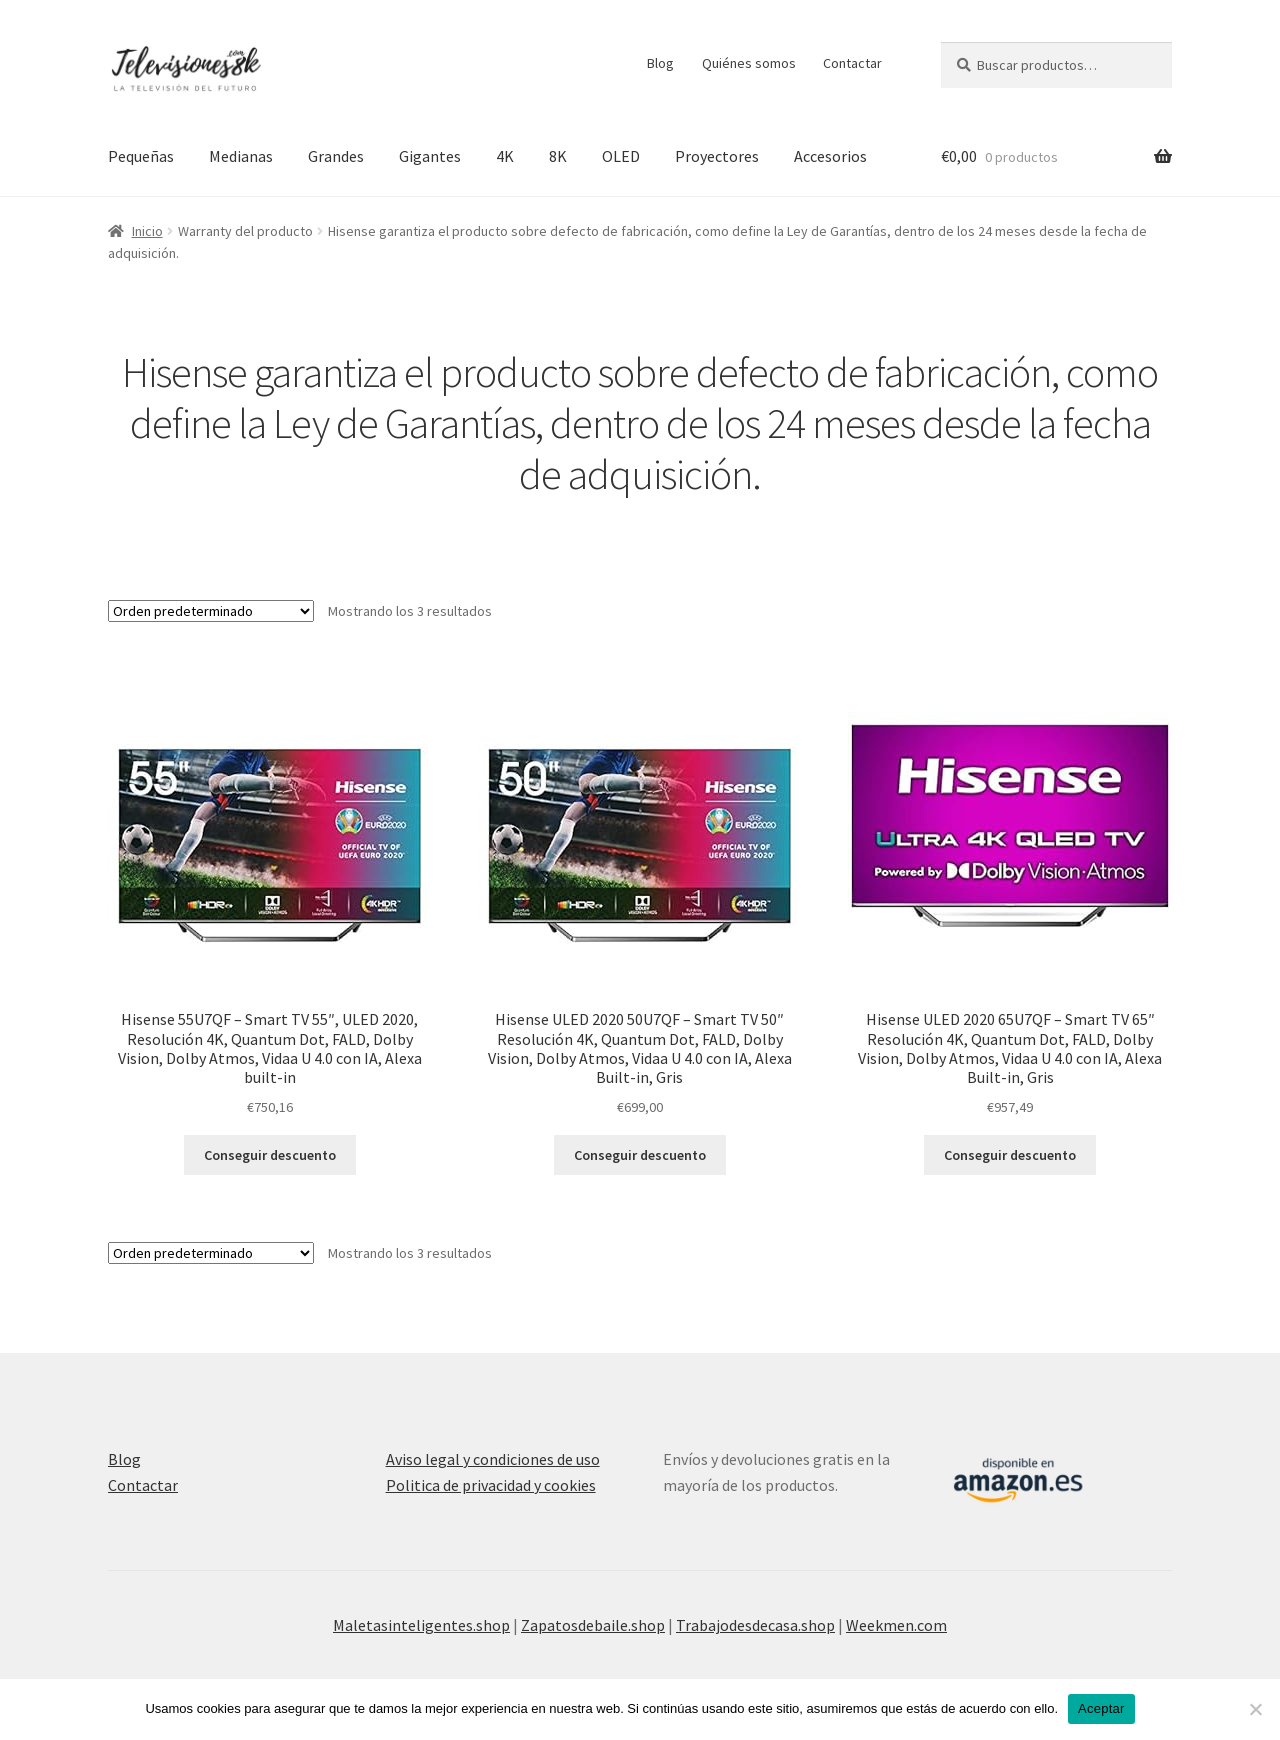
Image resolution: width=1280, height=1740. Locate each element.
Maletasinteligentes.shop (421, 1625)
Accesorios (830, 156)
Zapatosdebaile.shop (593, 1625)
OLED (621, 156)
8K (558, 156)
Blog (660, 63)
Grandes (336, 156)
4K (505, 156)
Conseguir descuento (270, 1155)
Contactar (852, 63)
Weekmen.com (896, 1625)
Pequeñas (141, 156)
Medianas (241, 156)
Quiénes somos (749, 63)
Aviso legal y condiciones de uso (493, 1459)
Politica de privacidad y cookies (491, 1485)
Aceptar (1101, 1708)
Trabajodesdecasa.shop (755, 1625)
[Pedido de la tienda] (211, 611)
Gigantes (430, 156)
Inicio (147, 231)
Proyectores (717, 156)
